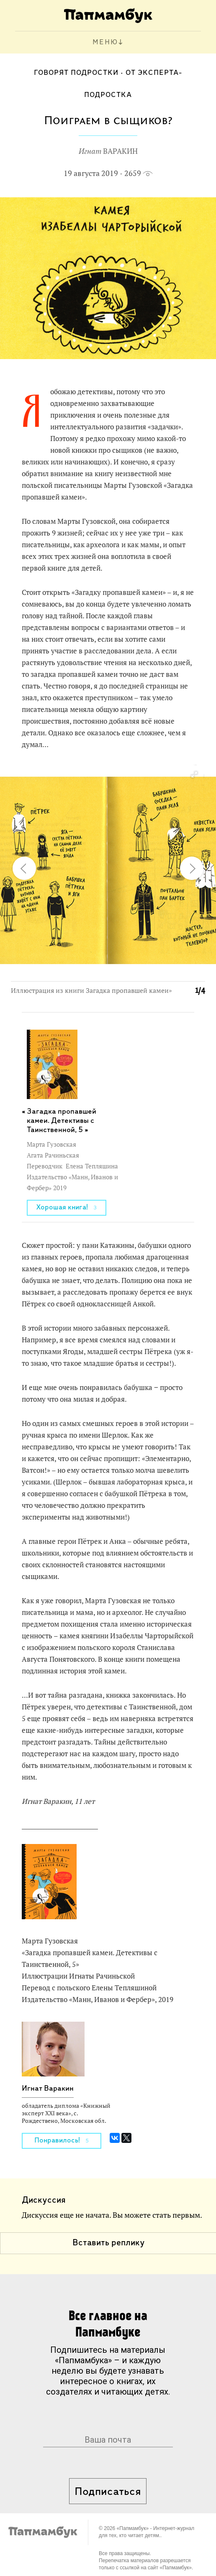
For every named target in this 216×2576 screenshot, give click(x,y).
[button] (193, 775)
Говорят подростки (76, 73)
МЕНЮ (105, 42)
